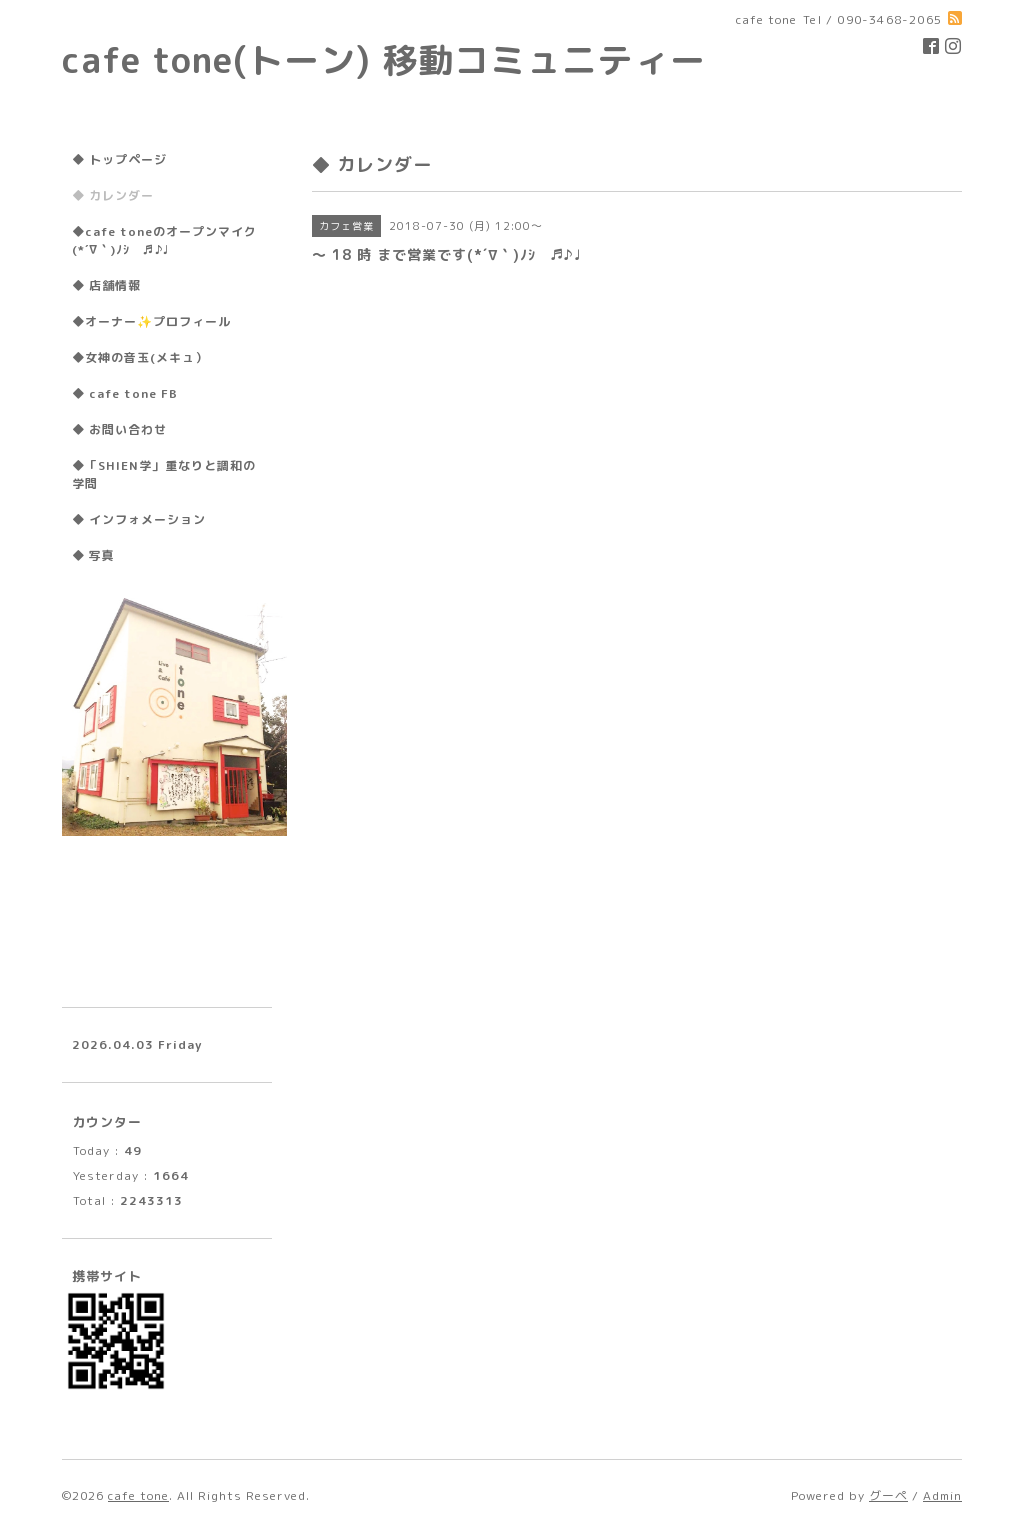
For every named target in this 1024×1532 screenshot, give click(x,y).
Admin (942, 1495)
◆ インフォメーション (139, 519)
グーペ (888, 1495)
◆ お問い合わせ (119, 429)
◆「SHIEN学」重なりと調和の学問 (164, 474)
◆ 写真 (93, 555)
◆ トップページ (119, 159)
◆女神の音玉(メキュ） (140, 357)
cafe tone (138, 1495)
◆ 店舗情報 (106, 285)
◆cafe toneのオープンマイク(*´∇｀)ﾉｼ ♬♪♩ (164, 240)
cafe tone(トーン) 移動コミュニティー (384, 59)
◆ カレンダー (113, 195)
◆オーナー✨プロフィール (151, 321)
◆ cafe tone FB (125, 393)
